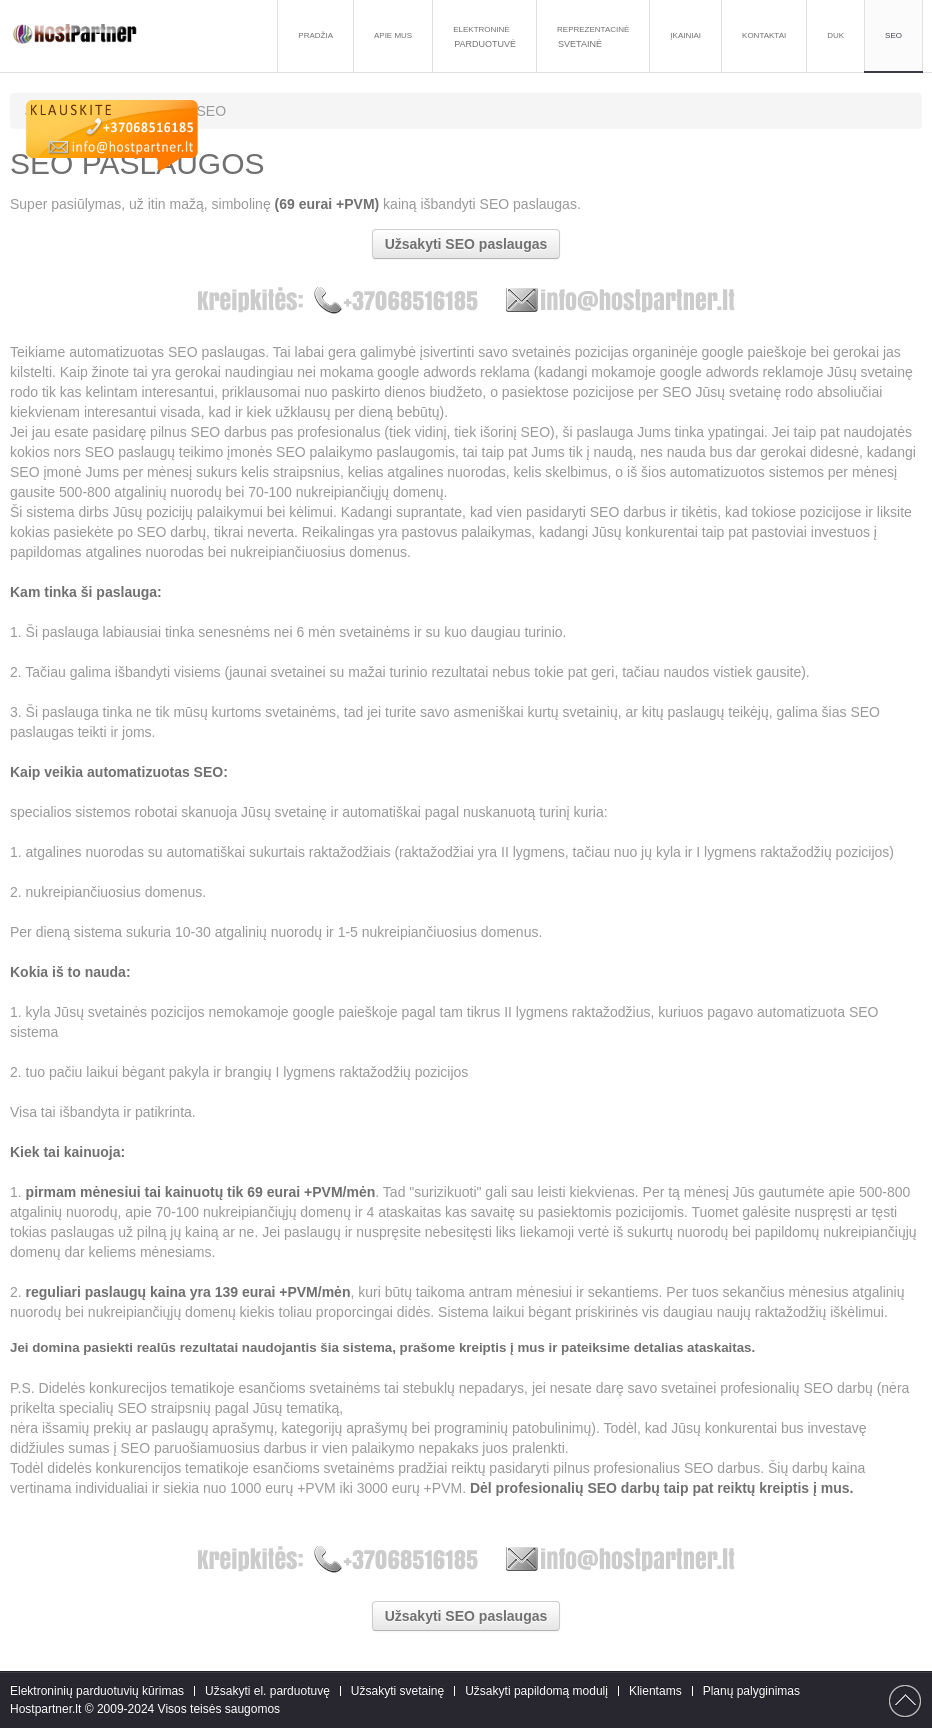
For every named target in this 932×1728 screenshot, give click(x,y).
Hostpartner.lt (45, 1709)
